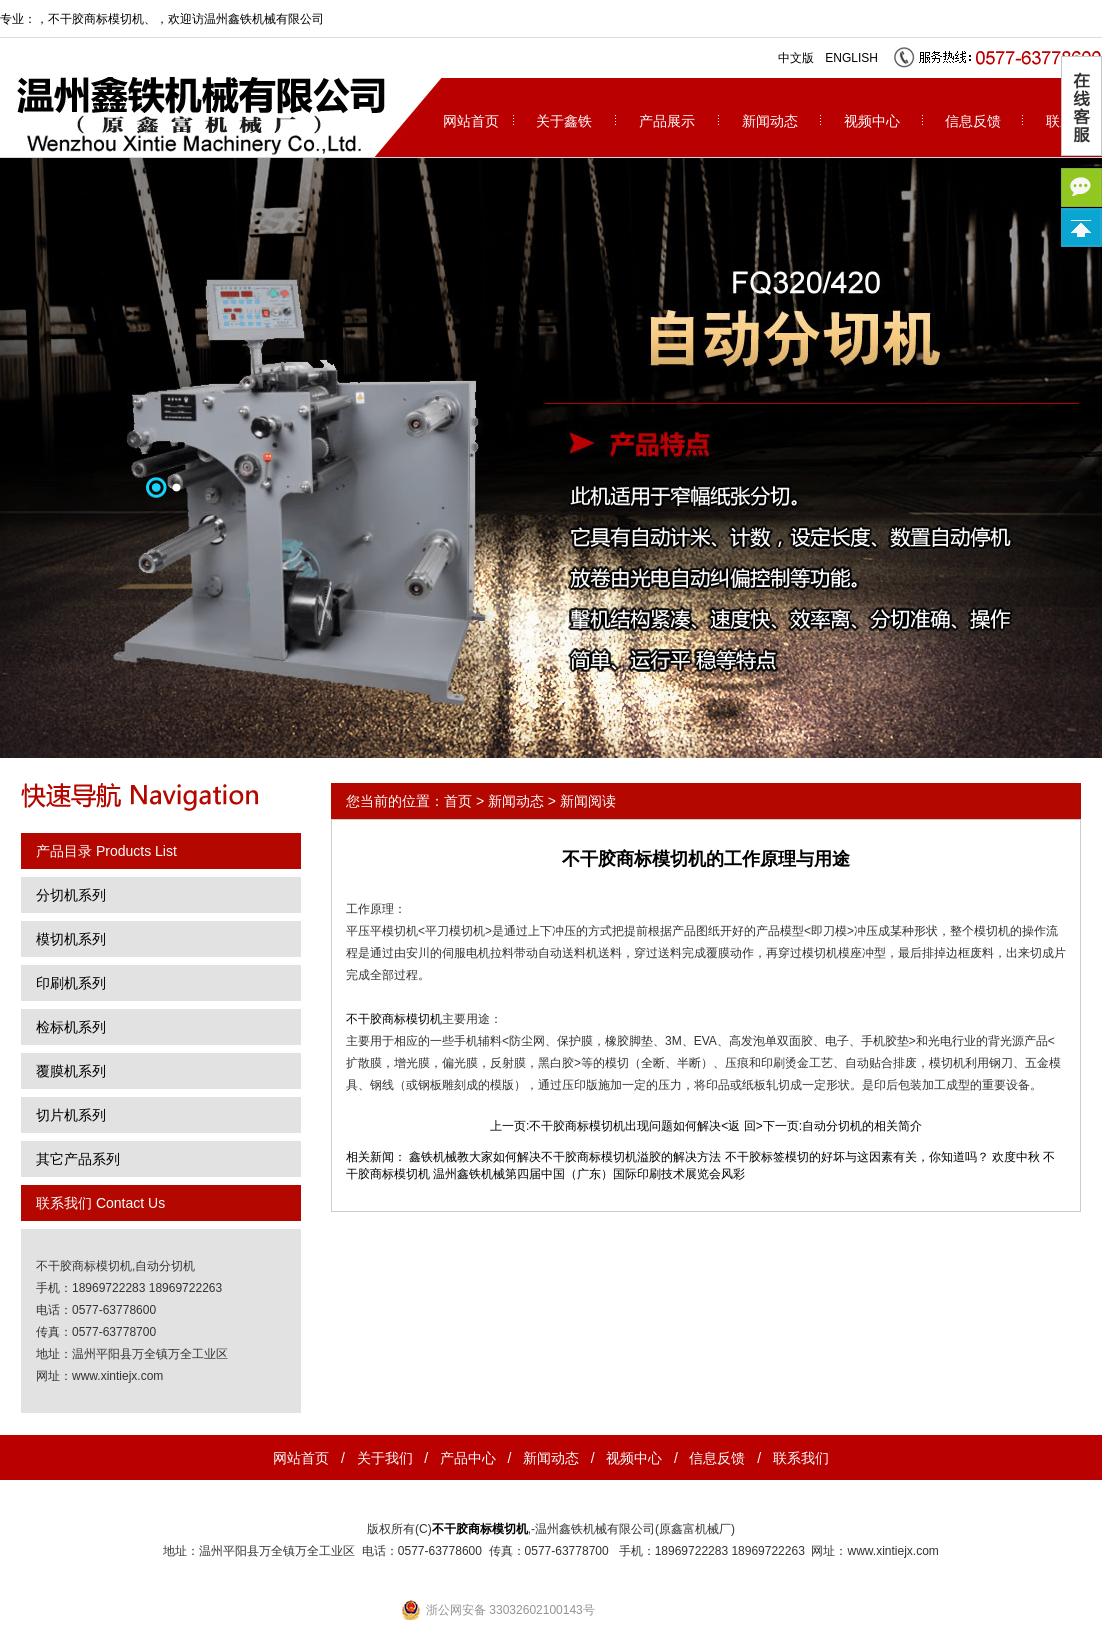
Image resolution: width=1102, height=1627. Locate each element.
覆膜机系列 (71, 1071)
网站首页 (471, 121)
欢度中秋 (1016, 1157)
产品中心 (468, 1458)
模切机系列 (71, 939)
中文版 (796, 58)
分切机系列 (71, 895)
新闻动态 (770, 121)
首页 (458, 801)
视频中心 (872, 121)
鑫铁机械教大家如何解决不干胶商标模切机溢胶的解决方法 (565, 1157)
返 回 (741, 1126)
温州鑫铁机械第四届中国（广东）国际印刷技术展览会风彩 (589, 1174)
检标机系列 (71, 1027)
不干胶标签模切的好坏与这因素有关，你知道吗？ (857, 1157)
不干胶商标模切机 (96, 19)
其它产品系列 (78, 1159)
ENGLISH (851, 58)
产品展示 (667, 121)
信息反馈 (973, 121)
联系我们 (801, 1458)
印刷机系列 (71, 983)
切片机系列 (71, 1115)
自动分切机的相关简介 (862, 1126)
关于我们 (385, 1458)
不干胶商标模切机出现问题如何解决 (625, 1126)
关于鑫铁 (564, 121)
